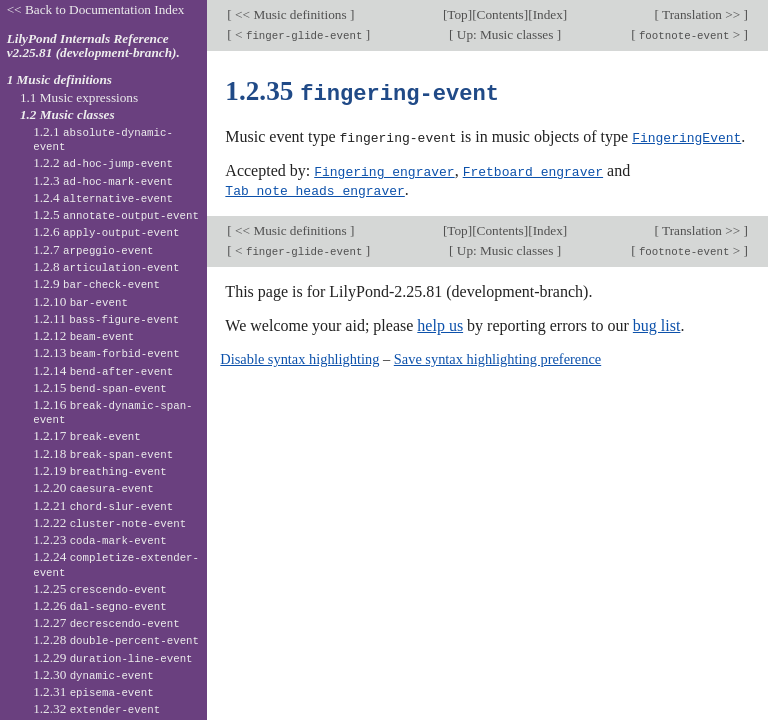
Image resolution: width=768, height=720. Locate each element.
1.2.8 (106, 266)
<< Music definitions (291, 14)
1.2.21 (103, 505)
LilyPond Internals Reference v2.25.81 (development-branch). (93, 46)
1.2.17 (87, 435)
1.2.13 (106, 352)
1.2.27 (106, 622)
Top (457, 14)
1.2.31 (93, 691)
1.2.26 (100, 605)
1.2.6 (106, 231)
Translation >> (701, 14)
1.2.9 (96, 283)
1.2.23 (100, 539)
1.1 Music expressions (79, 97)
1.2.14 (103, 370)
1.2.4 (103, 197)
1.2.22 (109, 522)
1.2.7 (93, 249)
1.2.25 (100, 588)
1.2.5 (116, 214)
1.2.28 (116, 639)
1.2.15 (100, 387)
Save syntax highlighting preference (497, 356)
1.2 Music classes (67, 114)
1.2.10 (80, 301)
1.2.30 (93, 674)
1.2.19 (100, 470)
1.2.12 (83, 335)
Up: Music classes (504, 34)
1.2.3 (103, 180)
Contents (500, 14)
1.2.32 (96, 708)
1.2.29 (112, 657)
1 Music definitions (59, 79)
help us (440, 322)
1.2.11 (106, 318)
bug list (657, 322)
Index (548, 14)
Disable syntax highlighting (299, 356)
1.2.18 (103, 453)
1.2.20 (93, 487)
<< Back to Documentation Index (96, 9)
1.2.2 (103, 162)
